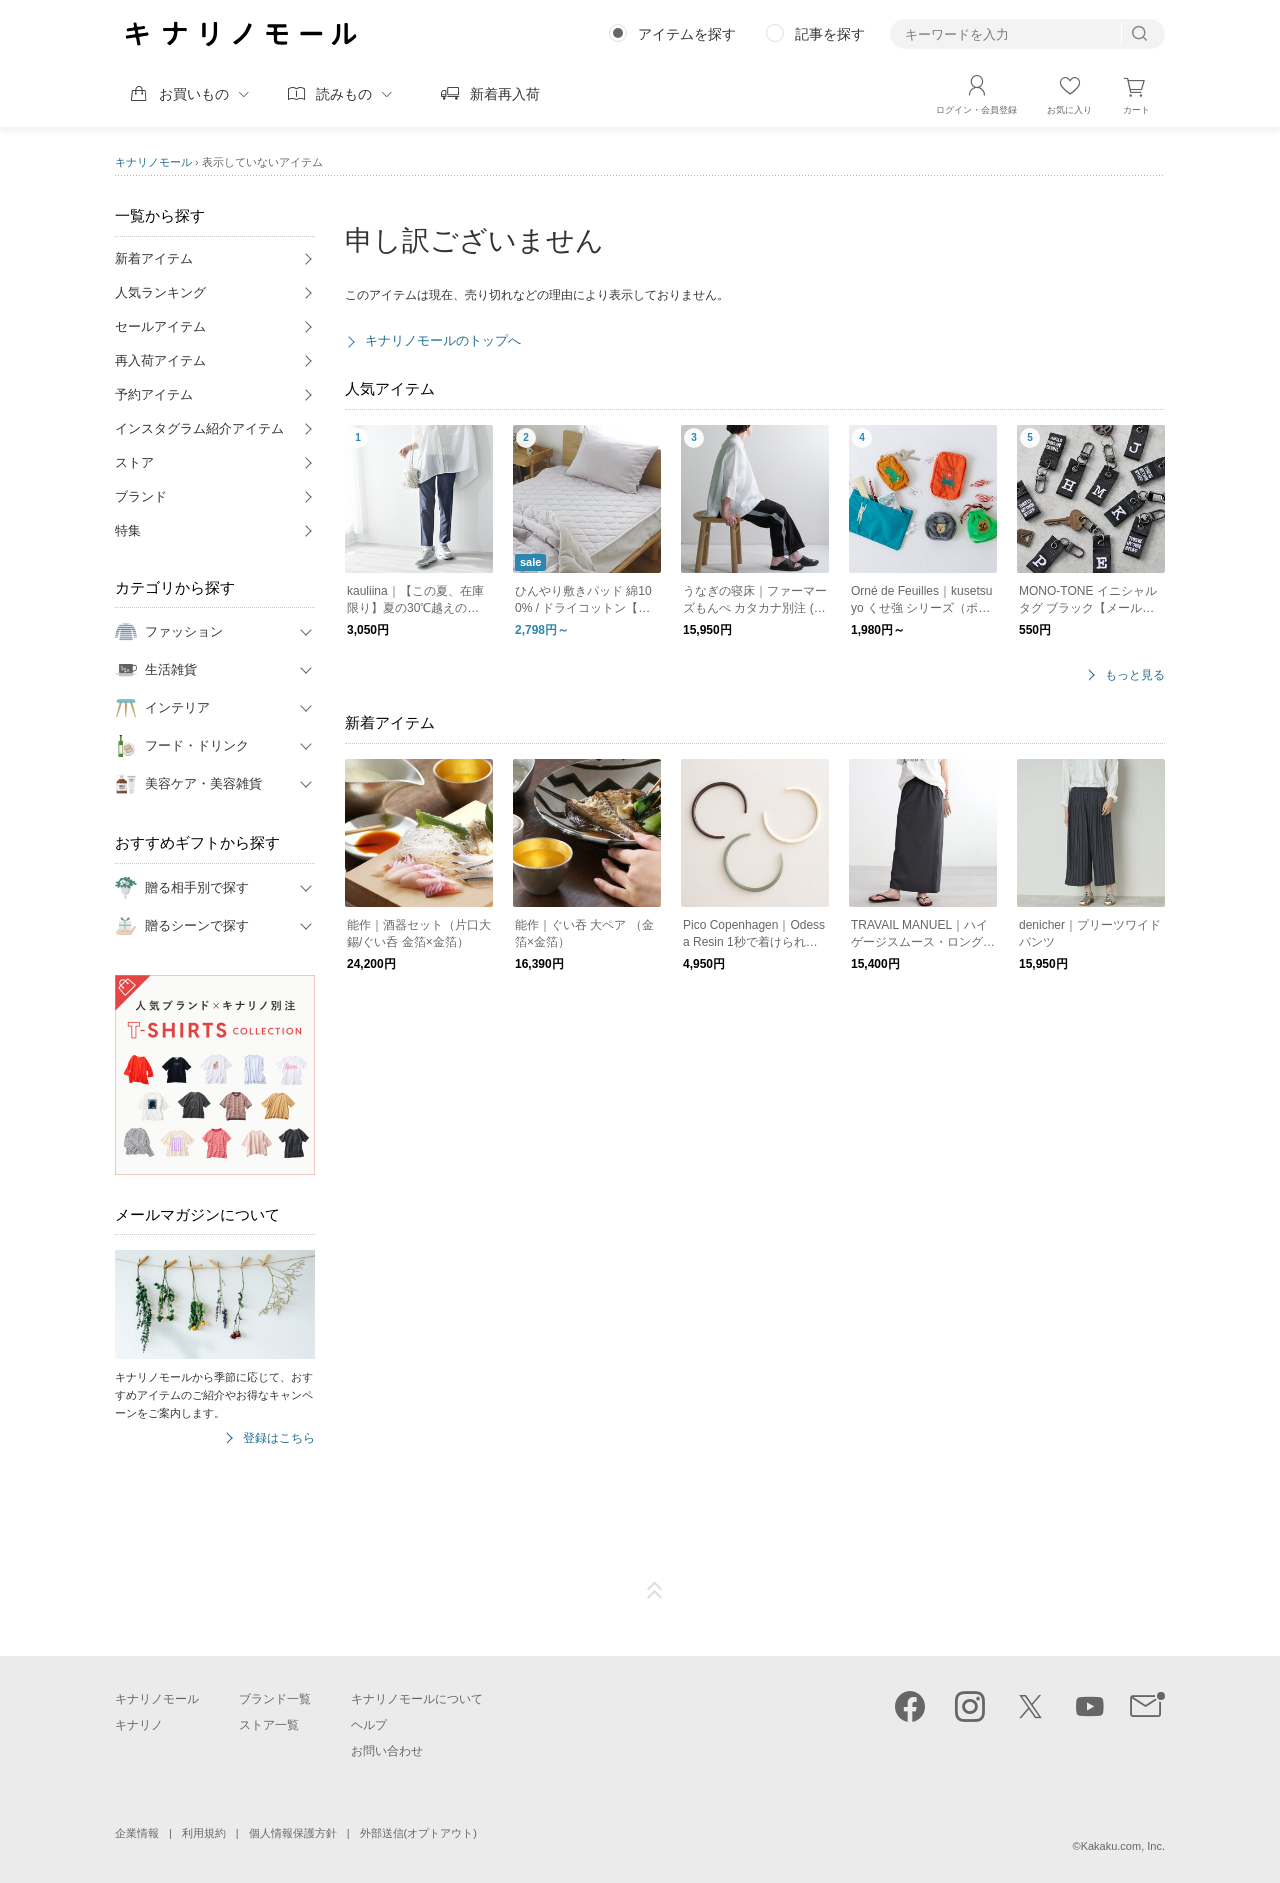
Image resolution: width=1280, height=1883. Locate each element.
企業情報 (137, 1833)
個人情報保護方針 (293, 1833)
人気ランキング (160, 292)
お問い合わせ (387, 1751)
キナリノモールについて (417, 1699)
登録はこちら (279, 1438)
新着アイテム (154, 258)
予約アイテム (154, 394)
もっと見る (1135, 675)
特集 (128, 530)
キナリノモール (153, 162)
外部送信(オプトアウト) (418, 1833)
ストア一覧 (269, 1725)
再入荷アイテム (160, 360)
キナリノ (139, 1725)
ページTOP (655, 1591)
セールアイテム (160, 326)
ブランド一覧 (275, 1699)
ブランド (141, 496)
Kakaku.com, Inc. (1123, 1846)
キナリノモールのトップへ (443, 340)
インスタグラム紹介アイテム (199, 428)
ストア (134, 462)
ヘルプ (369, 1725)
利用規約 (204, 1833)
